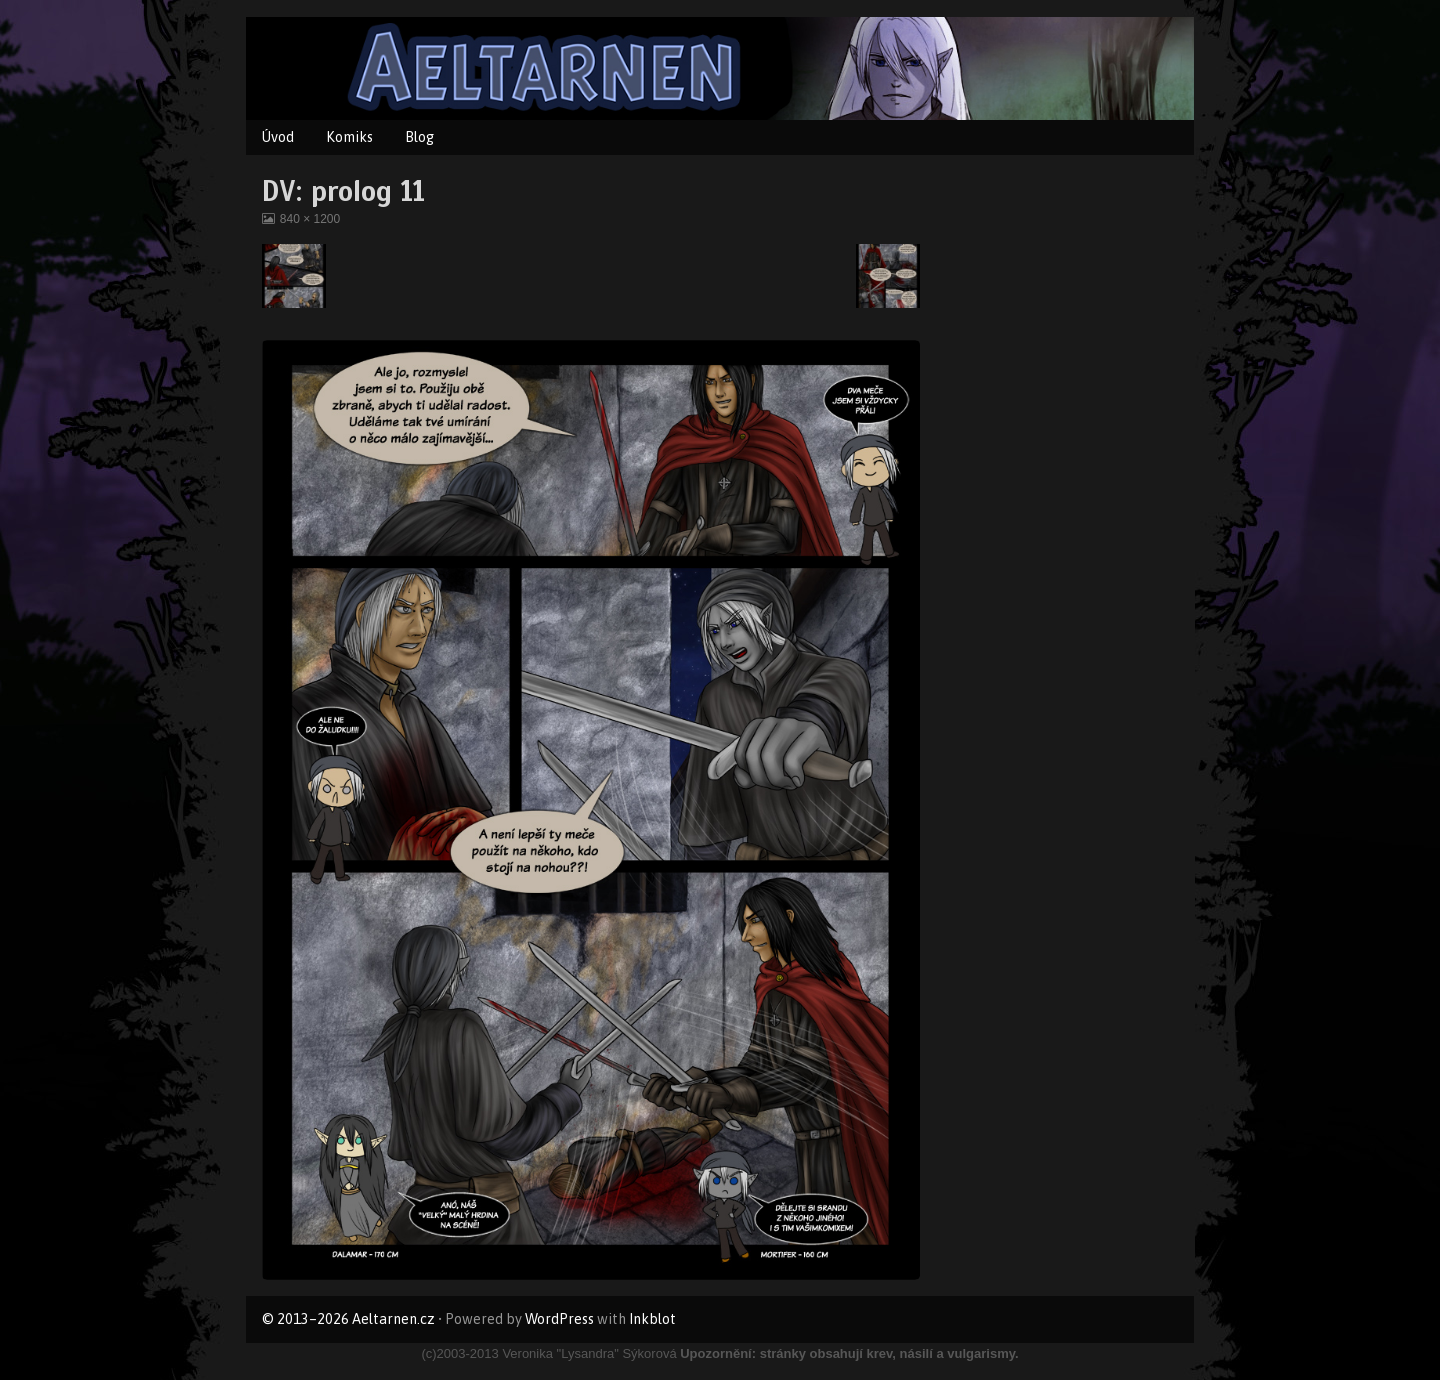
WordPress (559, 1319)
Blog (419, 137)
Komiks (349, 137)
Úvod (278, 137)
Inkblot (652, 1319)
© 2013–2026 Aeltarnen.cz (348, 1319)
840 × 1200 (309, 219)
